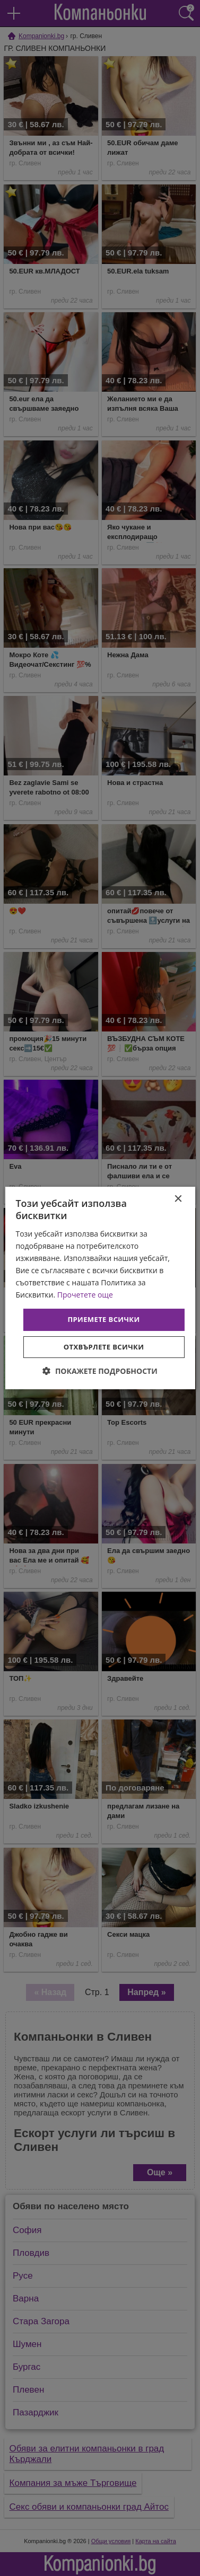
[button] (99, 1371)
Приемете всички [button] (103, 1319)
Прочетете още (85, 1295)
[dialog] (100, 1288)
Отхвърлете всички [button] (104, 1347)
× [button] (178, 1199)
